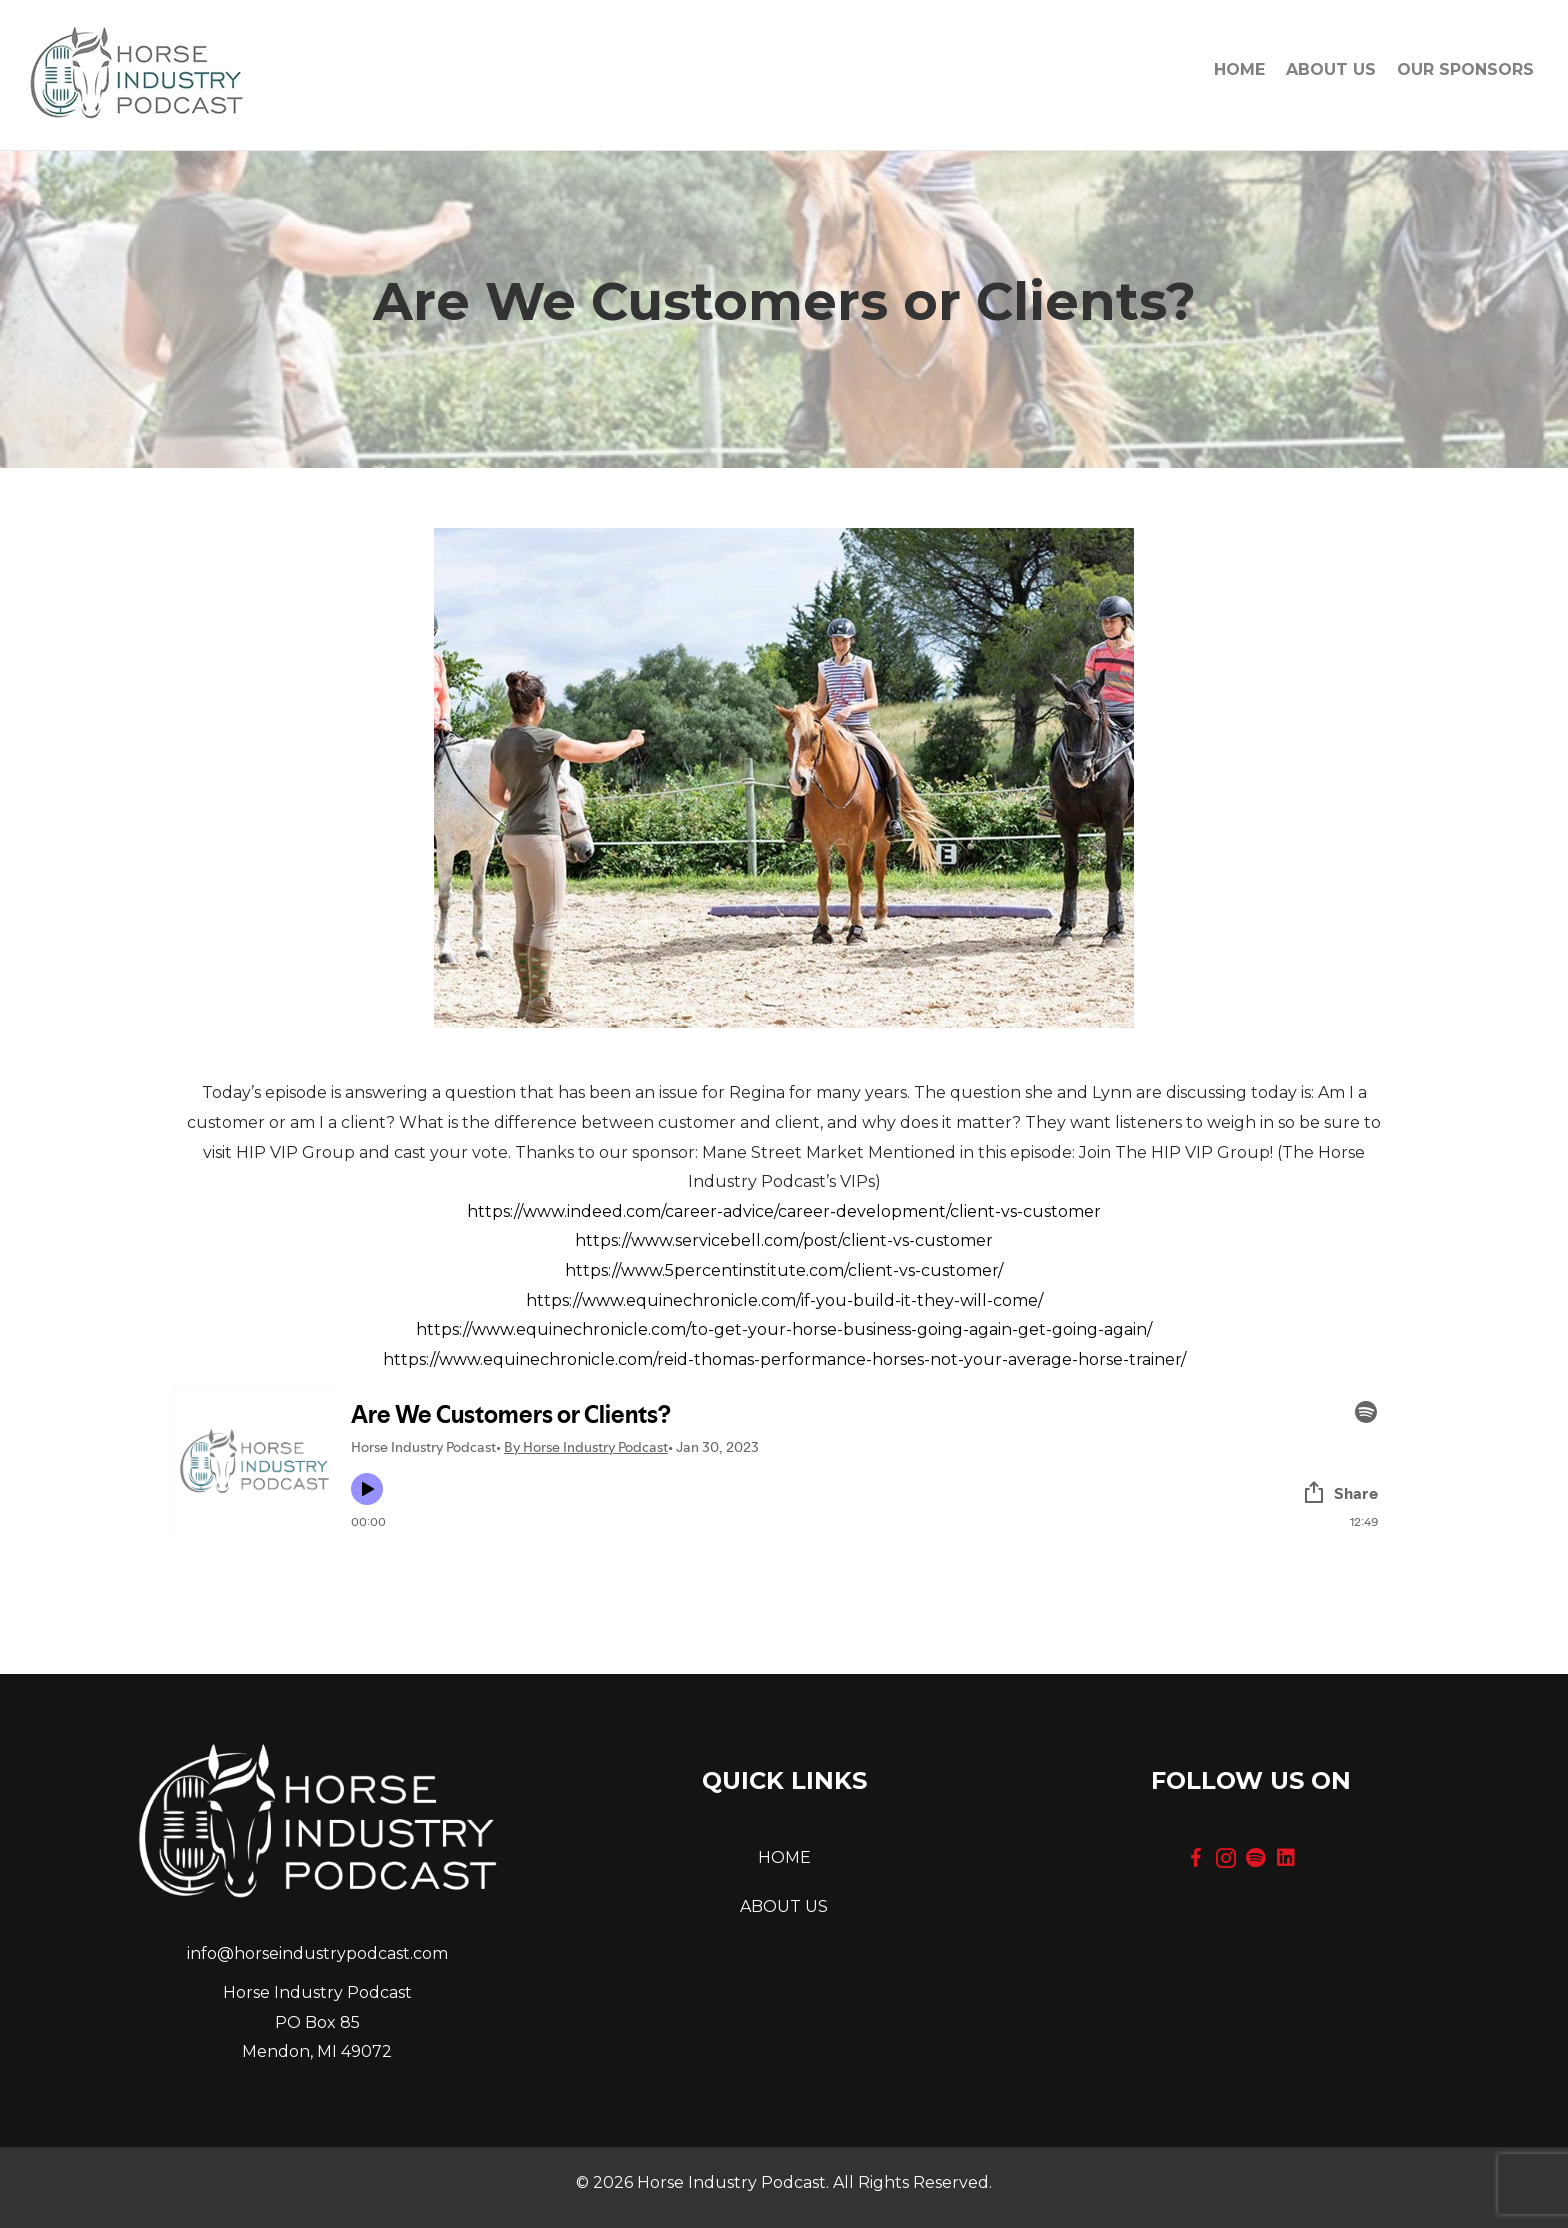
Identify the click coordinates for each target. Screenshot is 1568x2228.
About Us (1331, 69)
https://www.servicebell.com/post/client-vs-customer (784, 1240)
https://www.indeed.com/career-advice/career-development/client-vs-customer (784, 1211)
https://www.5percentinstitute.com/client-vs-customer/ (784, 1270)
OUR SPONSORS (1465, 69)
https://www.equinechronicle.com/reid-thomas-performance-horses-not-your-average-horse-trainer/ (784, 1359)
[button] (1196, 1858)
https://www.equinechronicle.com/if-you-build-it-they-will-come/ (784, 1300)
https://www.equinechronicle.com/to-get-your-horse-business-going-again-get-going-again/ (784, 1329)
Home (1239, 69)
